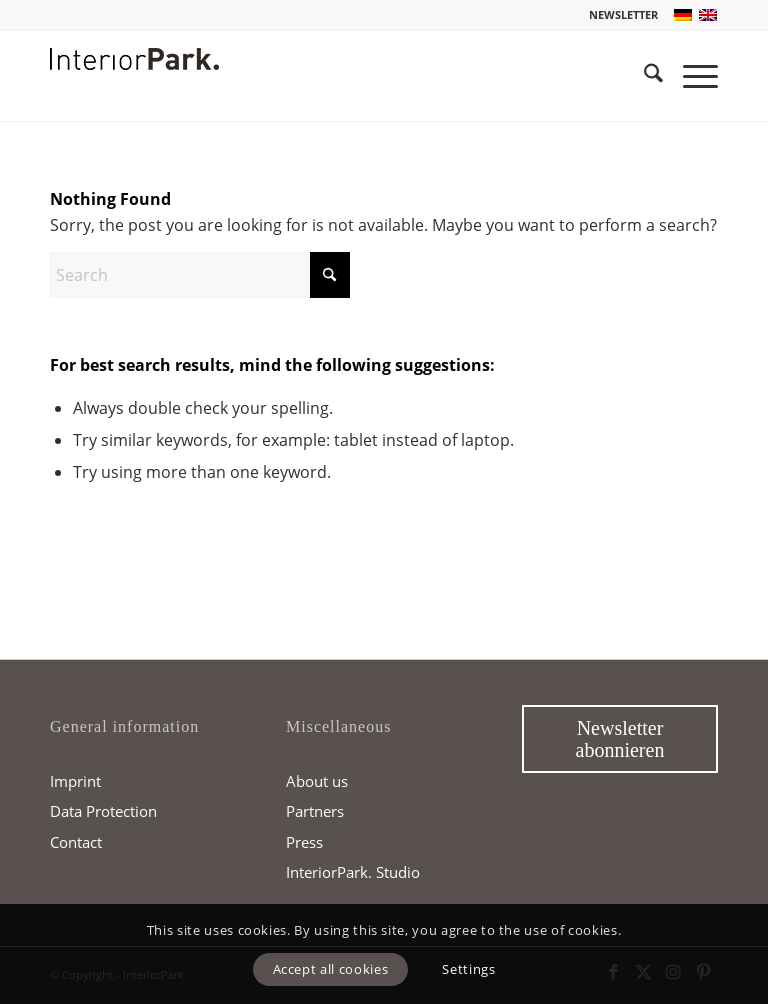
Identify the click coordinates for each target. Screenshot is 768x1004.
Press (304, 842)
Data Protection (103, 811)
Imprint (75, 781)
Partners (315, 811)
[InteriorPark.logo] (134, 91)
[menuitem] (618, 15)
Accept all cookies (331, 969)
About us (317, 781)
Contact (76, 842)
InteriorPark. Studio (353, 872)
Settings (468, 969)
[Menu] (690, 76)
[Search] (643, 76)
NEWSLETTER (623, 14)
